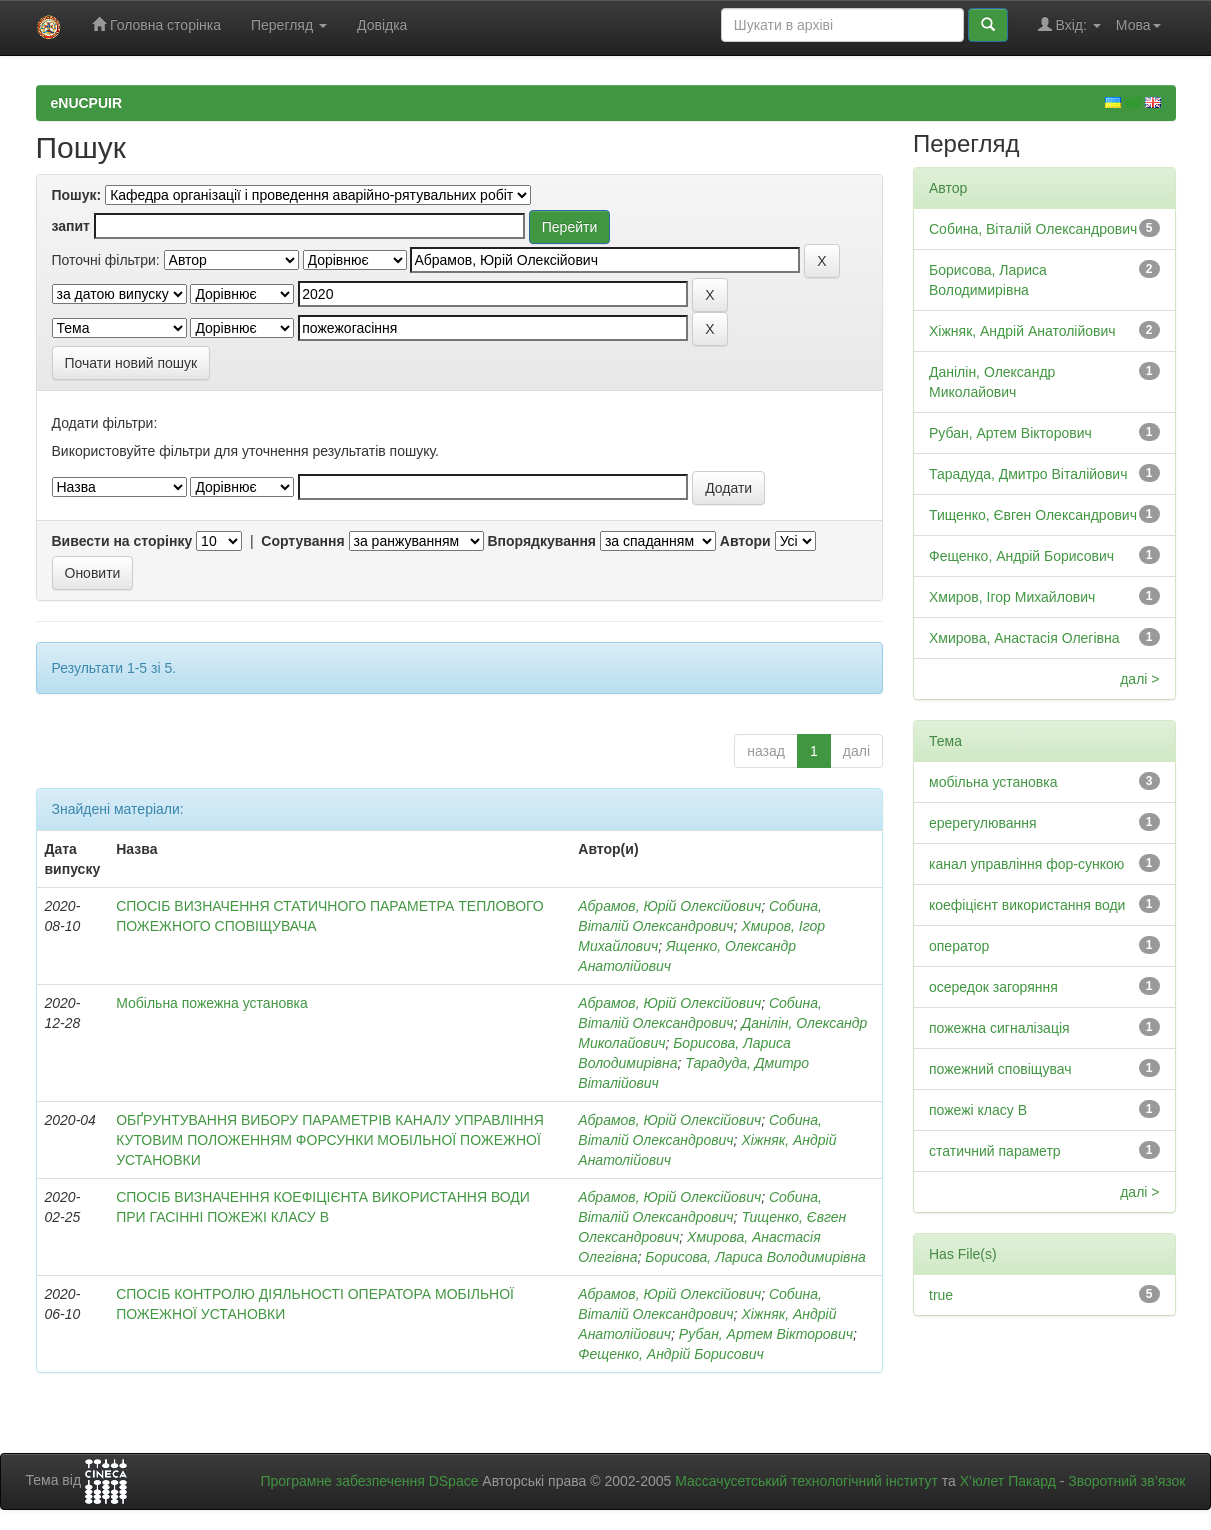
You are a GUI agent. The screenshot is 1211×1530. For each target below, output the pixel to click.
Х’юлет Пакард (1008, 1481)
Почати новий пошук (131, 363)
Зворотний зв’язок (1126, 1481)
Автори (745, 541)
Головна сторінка (156, 24)
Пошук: (77, 195)
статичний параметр (995, 1151)
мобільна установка (993, 782)
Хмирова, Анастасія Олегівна (1024, 638)
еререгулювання (983, 823)
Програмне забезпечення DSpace (369, 1481)
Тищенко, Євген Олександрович (1033, 515)
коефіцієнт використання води (1027, 905)
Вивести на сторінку (122, 541)
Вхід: (1069, 24)
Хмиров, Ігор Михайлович (1012, 597)
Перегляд (289, 25)
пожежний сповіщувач (1000, 1069)
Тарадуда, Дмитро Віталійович (1028, 474)
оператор (959, 946)
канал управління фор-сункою (1026, 864)
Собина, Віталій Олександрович (1033, 229)
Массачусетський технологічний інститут (806, 1481)
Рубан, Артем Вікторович (766, 1334)
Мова (1138, 25)
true (941, 1295)
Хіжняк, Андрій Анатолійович (1022, 331)
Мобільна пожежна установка (212, 1003)
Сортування (302, 541)
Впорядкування (541, 541)
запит (71, 226)
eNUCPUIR (87, 103)
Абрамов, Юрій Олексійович (669, 906)
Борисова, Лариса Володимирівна (755, 1257)
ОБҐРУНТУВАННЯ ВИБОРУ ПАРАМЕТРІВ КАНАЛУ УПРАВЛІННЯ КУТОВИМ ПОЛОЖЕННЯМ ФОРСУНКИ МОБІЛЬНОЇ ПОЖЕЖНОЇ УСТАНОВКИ (330, 1140)
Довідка (382, 25)
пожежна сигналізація (999, 1028)
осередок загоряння (993, 987)
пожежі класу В (978, 1110)
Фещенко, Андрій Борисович (670, 1354)
